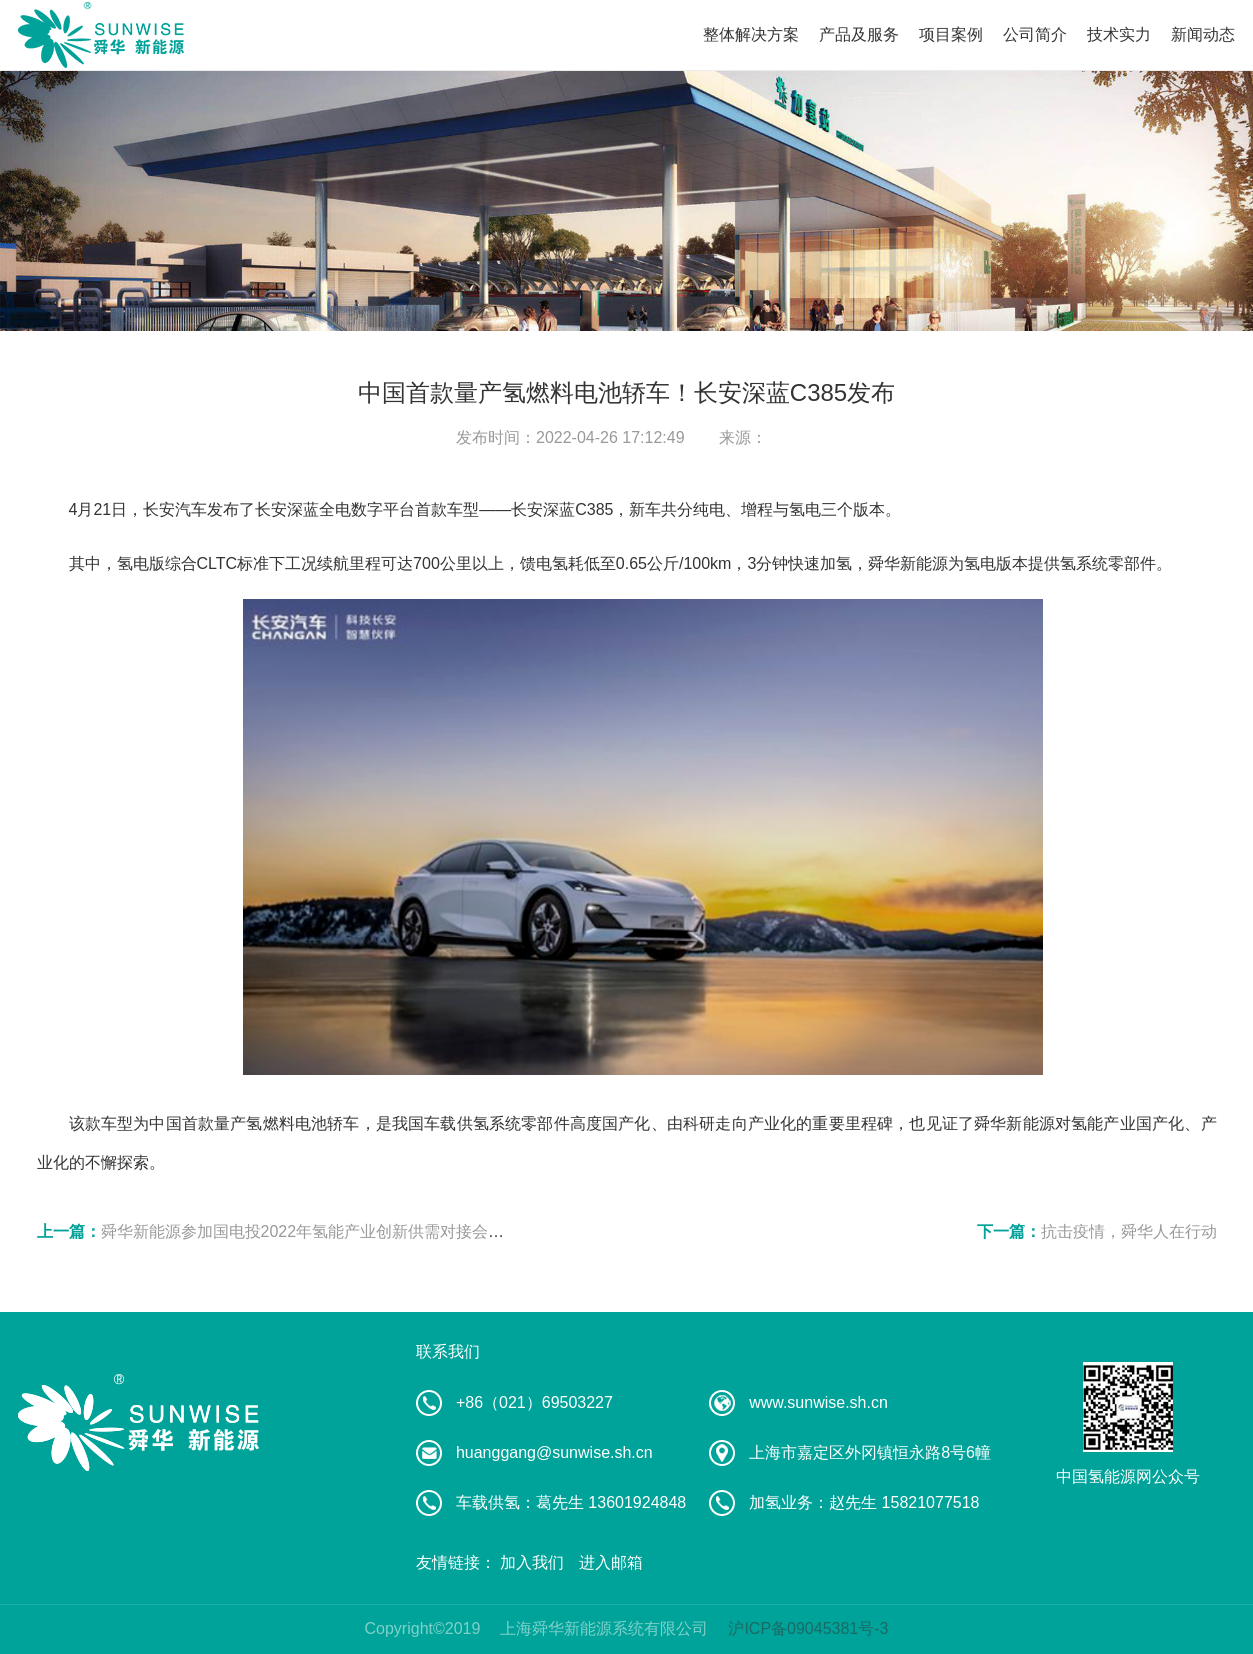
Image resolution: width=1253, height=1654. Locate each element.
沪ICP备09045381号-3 (808, 1628)
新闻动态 (1203, 34)
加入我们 (532, 1562)
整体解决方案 (751, 34)
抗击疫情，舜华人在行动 (1129, 1231)
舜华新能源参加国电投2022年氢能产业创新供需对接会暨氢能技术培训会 (359, 1231)
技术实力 (1119, 34)
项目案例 (951, 34)
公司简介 (1035, 34)
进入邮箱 (611, 1562)
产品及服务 (859, 34)
